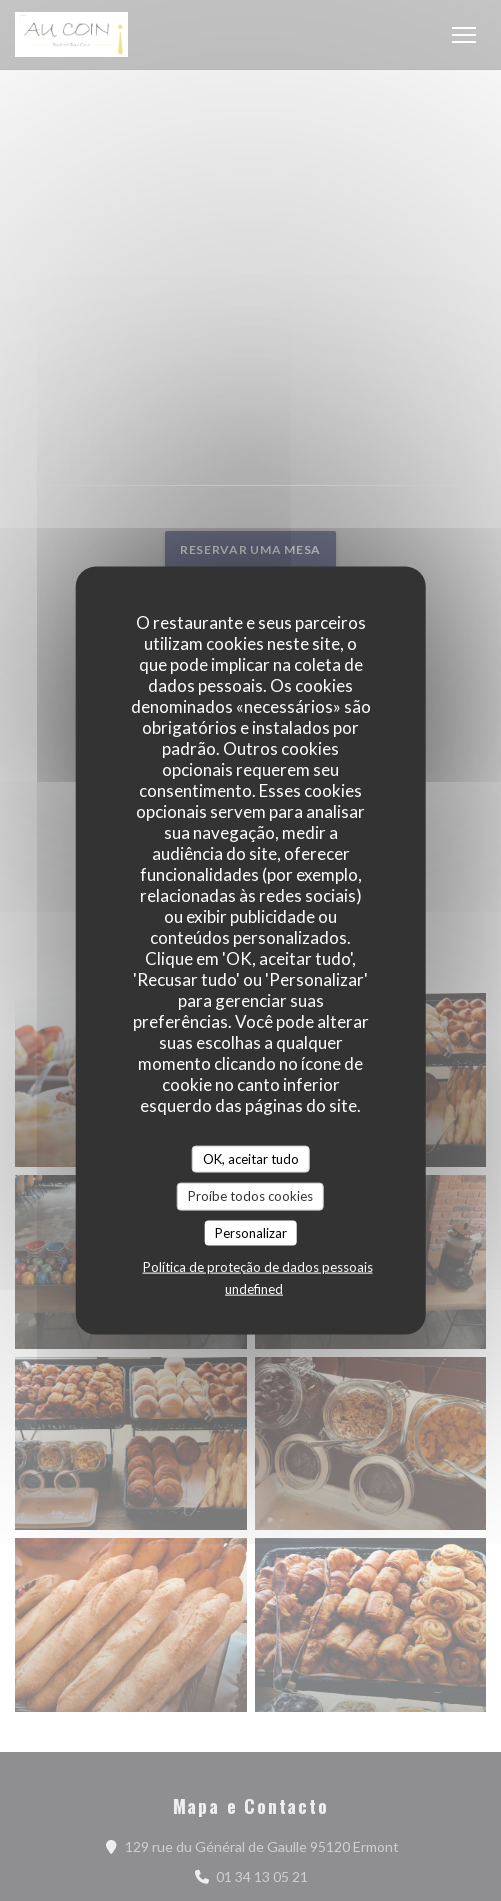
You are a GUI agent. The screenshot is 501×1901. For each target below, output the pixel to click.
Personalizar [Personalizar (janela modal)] (251, 1232)
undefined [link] (254, 1289)
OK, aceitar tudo (251, 1158)
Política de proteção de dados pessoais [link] (258, 1267)
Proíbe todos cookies (250, 1196)
